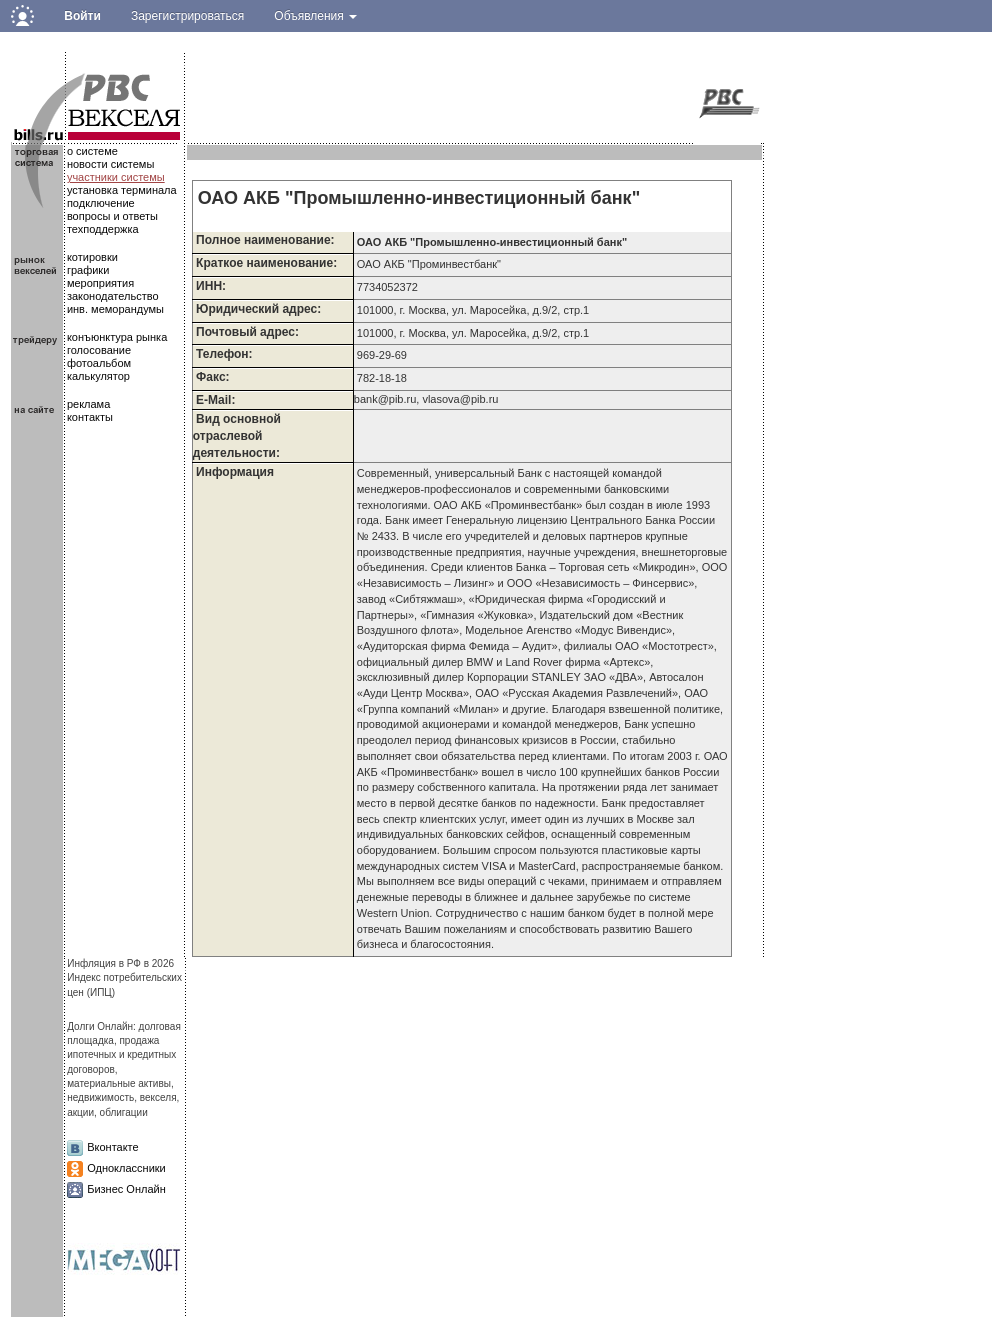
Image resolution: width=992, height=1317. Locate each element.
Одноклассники (126, 1168)
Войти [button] (82, 16)
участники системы (116, 177)
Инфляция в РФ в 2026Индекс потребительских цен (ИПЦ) (124, 978)
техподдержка (103, 229)
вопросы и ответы (112, 216)
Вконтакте (112, 1147)
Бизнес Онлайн (126, 1189)
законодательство (113, 296)
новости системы (110, 164)
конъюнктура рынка (117, 337)
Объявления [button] (315, 16)
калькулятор (98, 376)
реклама (88, 404)
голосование (99, 350)
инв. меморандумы (115, 309)
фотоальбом (99, 363)
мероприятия (100, 283)
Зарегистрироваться (187, 16)
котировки (92, 257)
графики (88, 270)
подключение (101, 203)
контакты (90, 417)
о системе (92, 151)
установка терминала (122, 190)
